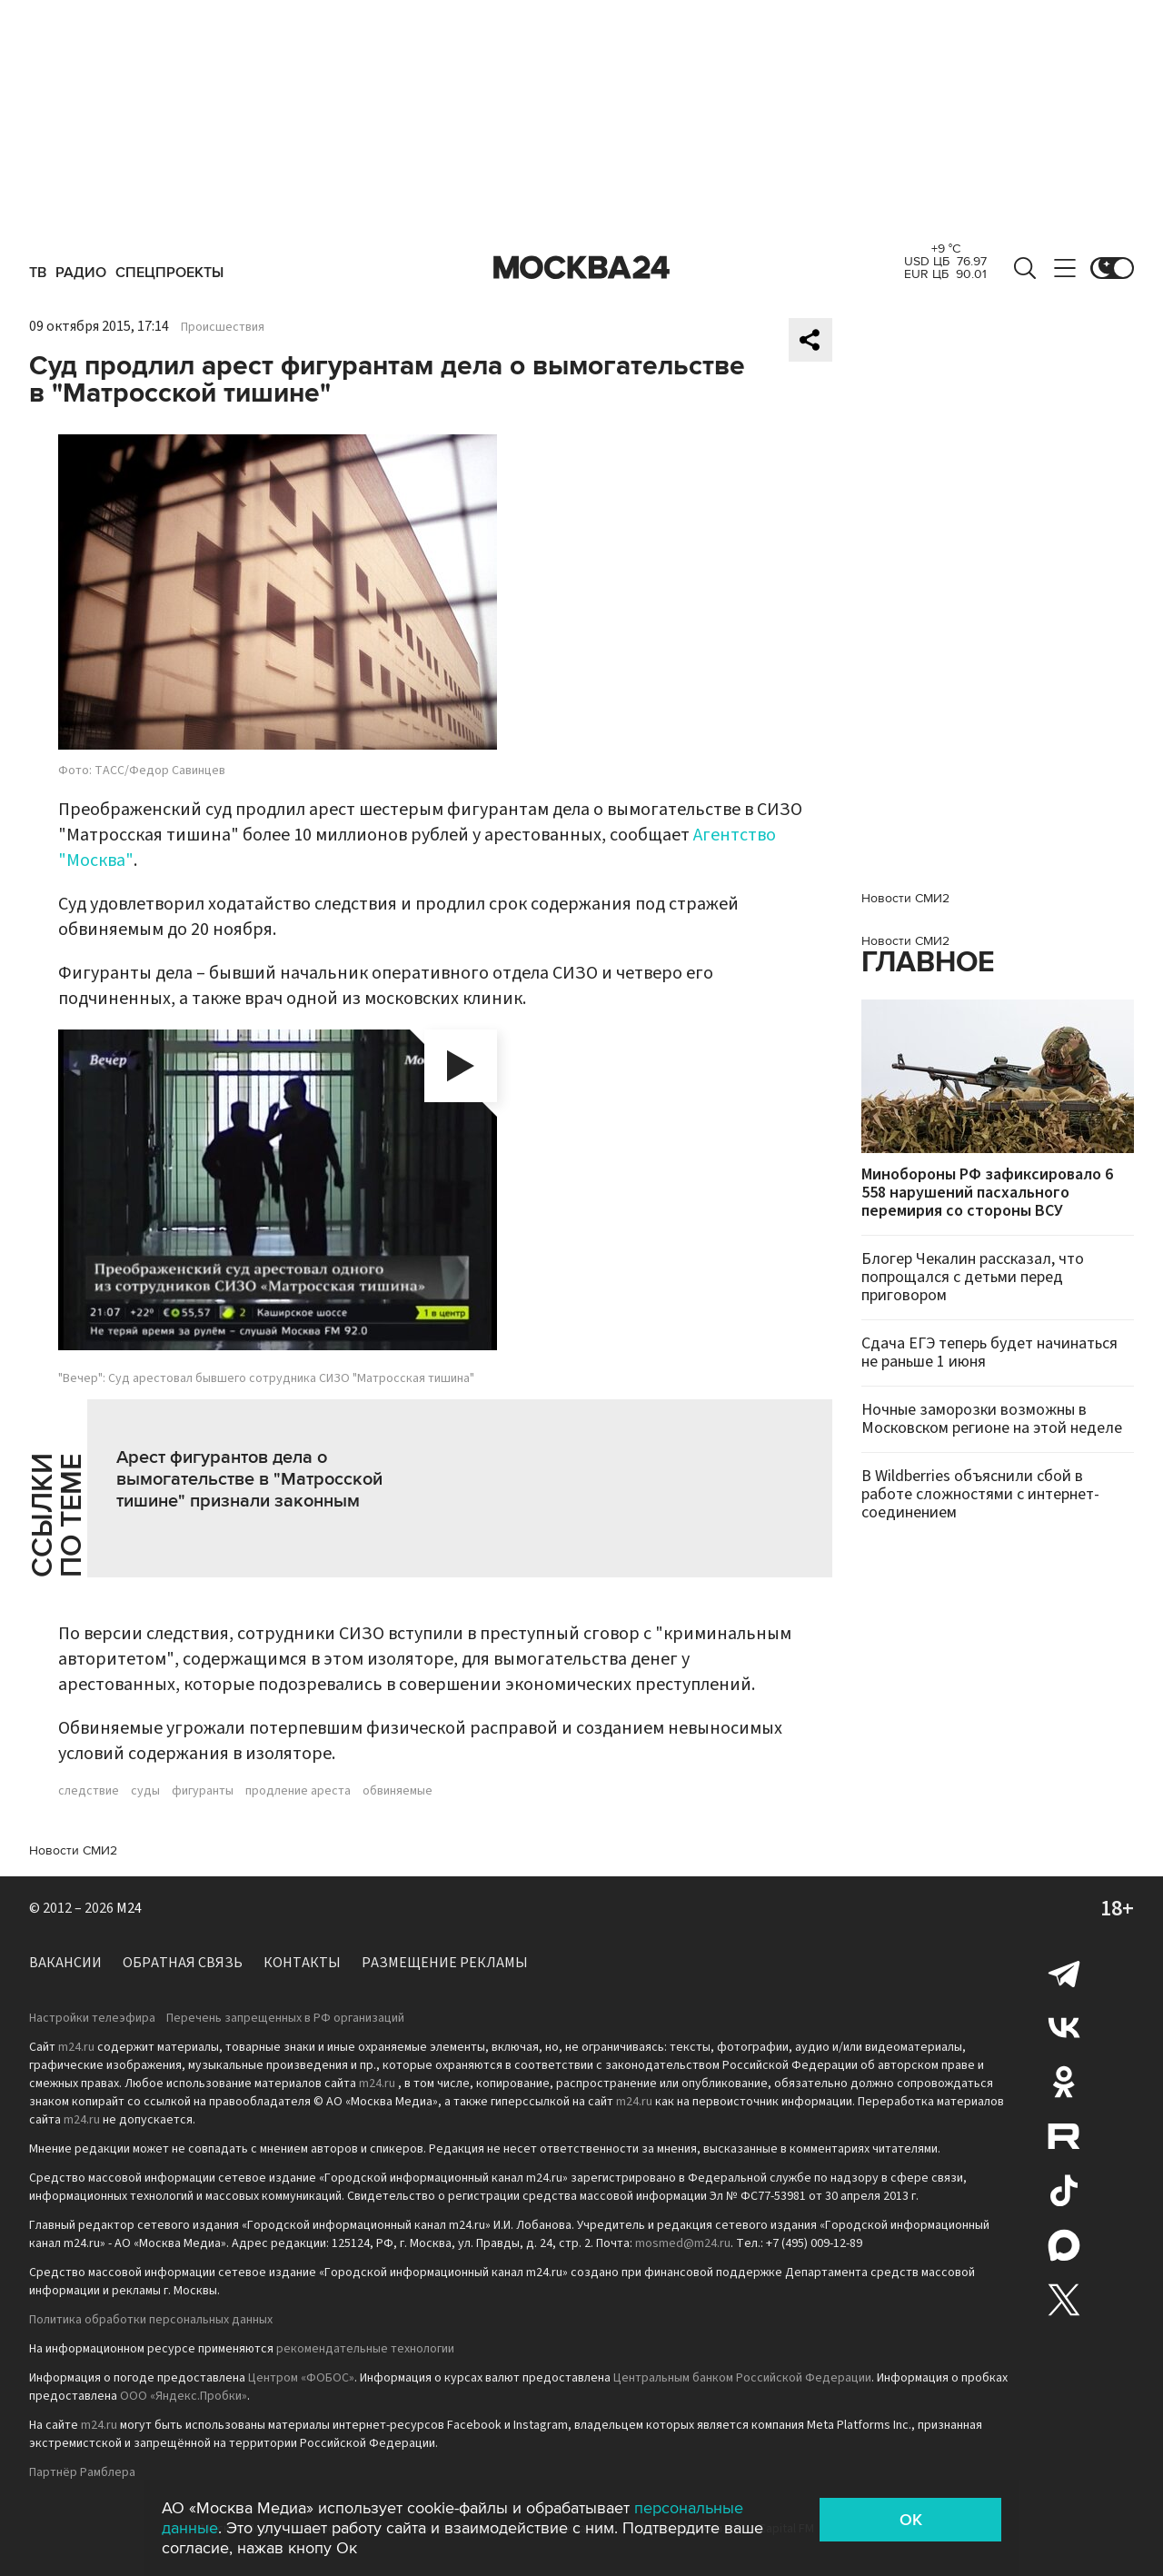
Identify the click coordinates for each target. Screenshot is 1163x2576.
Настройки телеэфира (92, 2018)
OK (911, 2520)
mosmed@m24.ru (683, 2243)
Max (1064, 2245)
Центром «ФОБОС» (301, 2378)
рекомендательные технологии (365, 2349)
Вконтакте (1064, 2027)
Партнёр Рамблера (82, 2472)
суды (145, 1791)
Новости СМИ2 (73, 1850)
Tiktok (1064, 2191)
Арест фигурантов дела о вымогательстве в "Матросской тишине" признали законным (249, 1479)
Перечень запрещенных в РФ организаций (285, 2018)
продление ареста (298, 1791)
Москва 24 (581, 268)
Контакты (302, 1963)
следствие (88, 1791)
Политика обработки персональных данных (151, 2320)
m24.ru (76, 2047)
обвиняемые (397, 1791)
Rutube (1064, 2136)
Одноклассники (1064, 2082)
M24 (129, 1908)
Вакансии (65, 1963)
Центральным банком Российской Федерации (742, 2378)
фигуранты (203, 1791)
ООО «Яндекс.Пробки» (183, 2396)
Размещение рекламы (445, 1963)
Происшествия (222, 327)
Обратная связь (183, 1963)
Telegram (1064, 1972)
